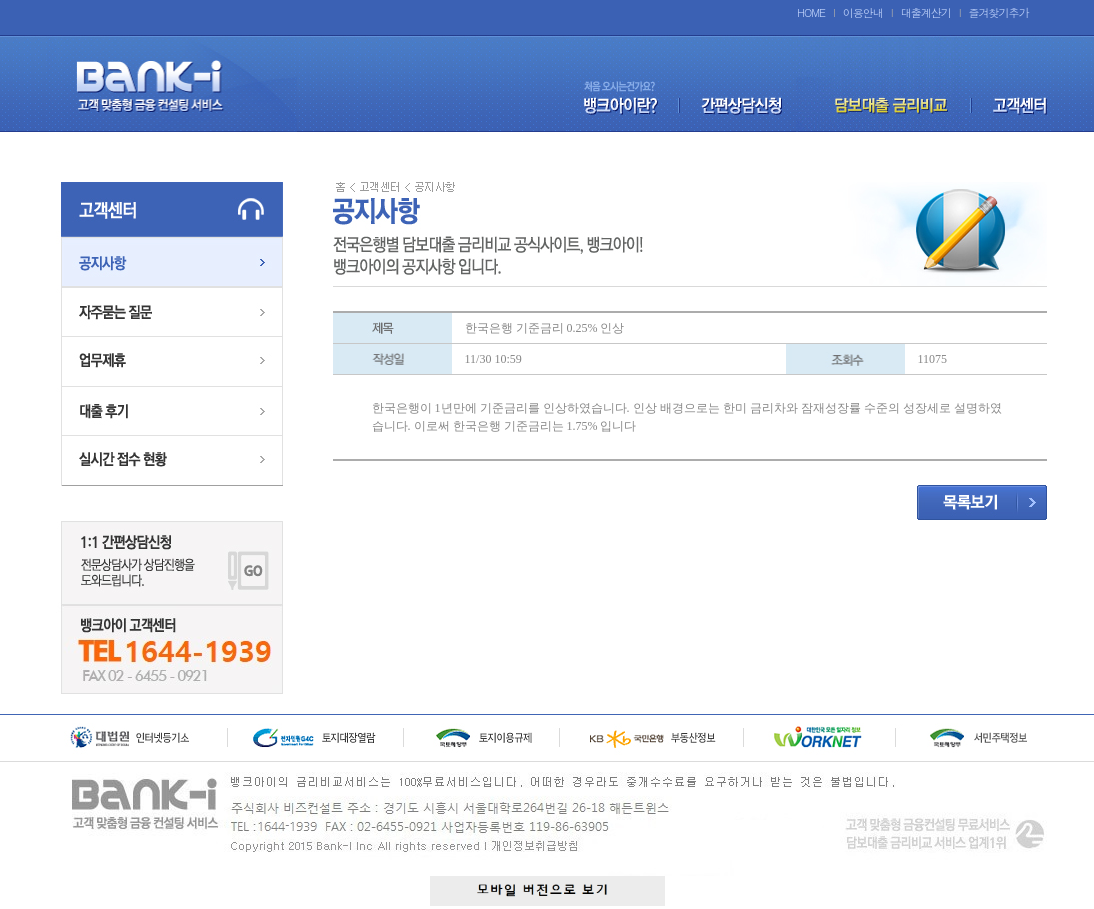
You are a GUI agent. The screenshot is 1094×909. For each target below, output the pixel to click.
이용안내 (863, 12)
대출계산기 (926, 12)
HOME (811, 12)
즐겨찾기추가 (999, 12)
